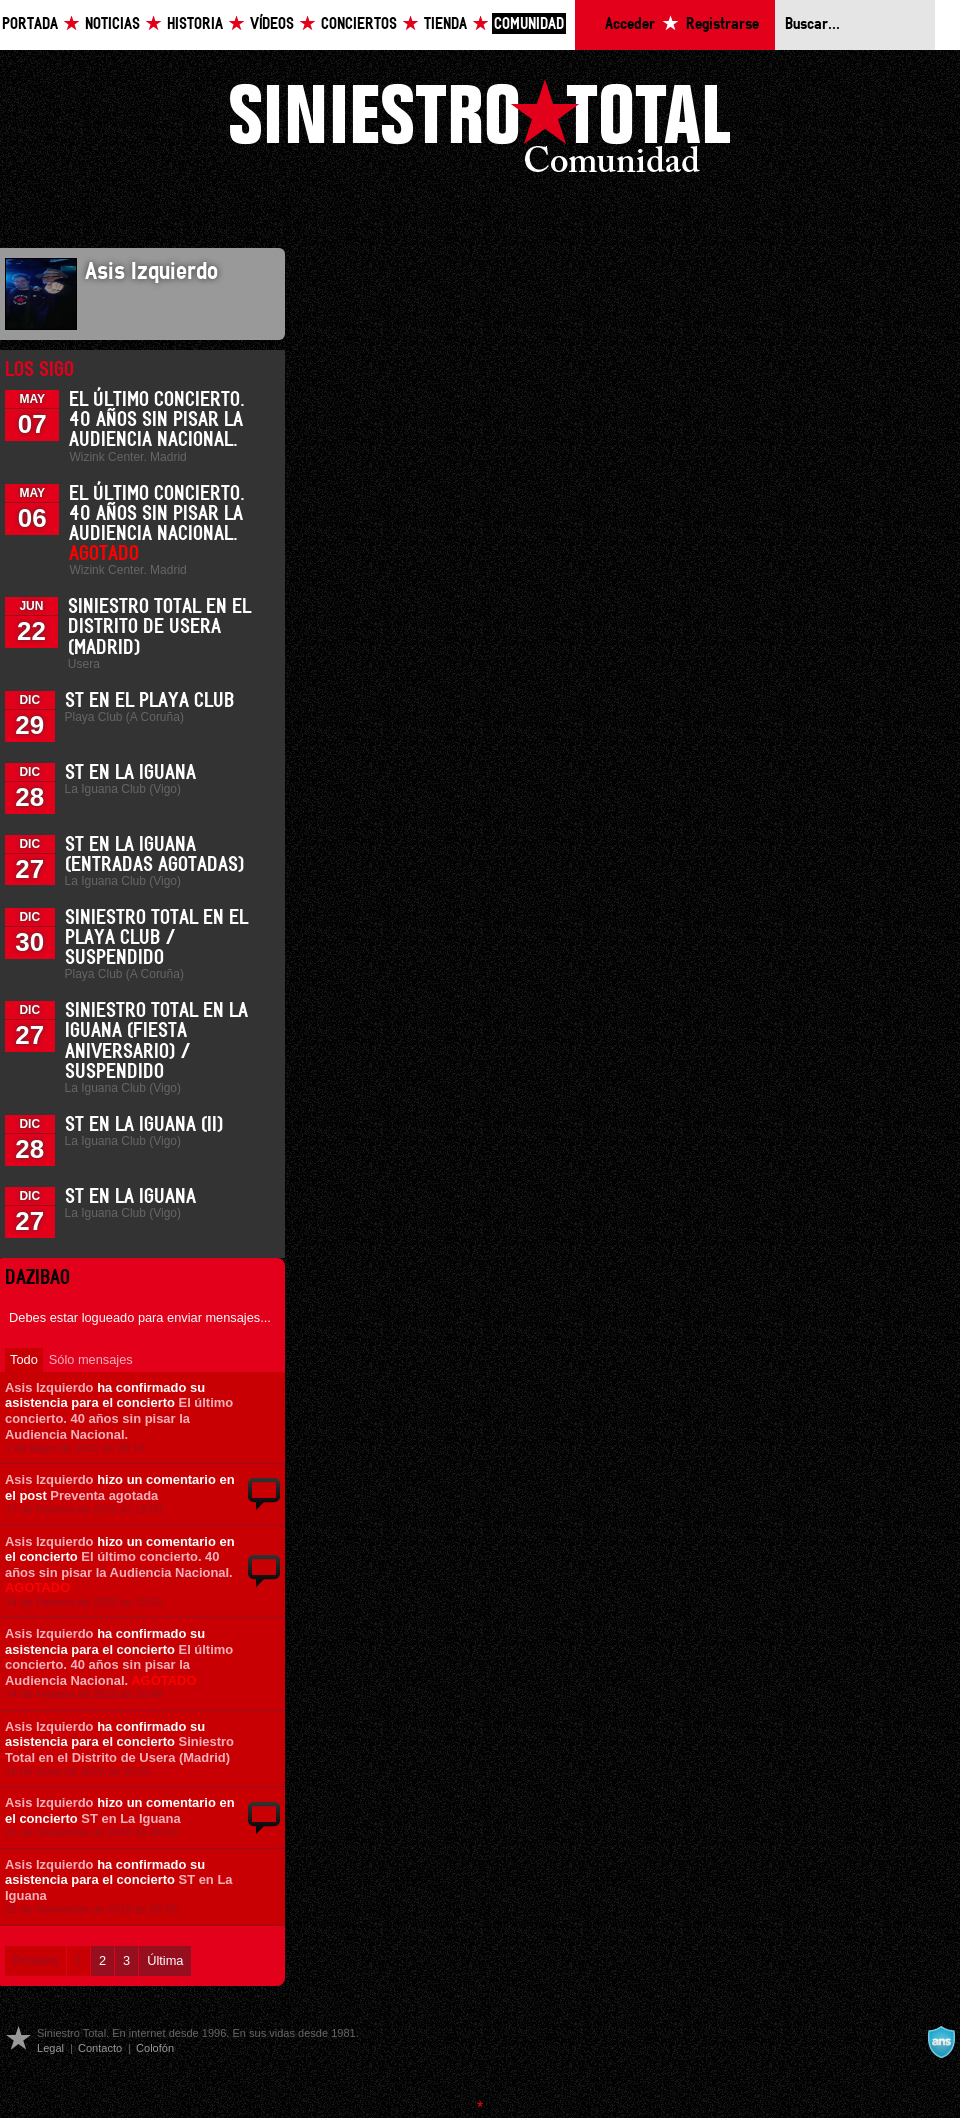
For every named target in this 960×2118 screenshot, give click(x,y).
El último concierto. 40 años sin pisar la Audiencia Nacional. (157, 420)
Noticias (112, 24)
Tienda (445, 24)
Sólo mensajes (91, 1359)
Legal (50, 2048)
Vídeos (272, 24)
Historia (195, 24)
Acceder (630, 24)
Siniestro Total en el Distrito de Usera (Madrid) (159, 627)
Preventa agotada (104, 1495)
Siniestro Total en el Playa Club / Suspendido (156, 938)
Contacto (100, 2048)
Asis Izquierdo (49, 1387)
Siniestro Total (480, 131)
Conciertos (359, 24)
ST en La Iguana (130, 773)
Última (165, 1960)
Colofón (155, 2048)
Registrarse (722, 24)
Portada (30, 24)
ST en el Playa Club (149, 701)
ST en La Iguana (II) (144, 1125)
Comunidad (529, 24)
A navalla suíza (941, 2042)
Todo (24, 1359)
